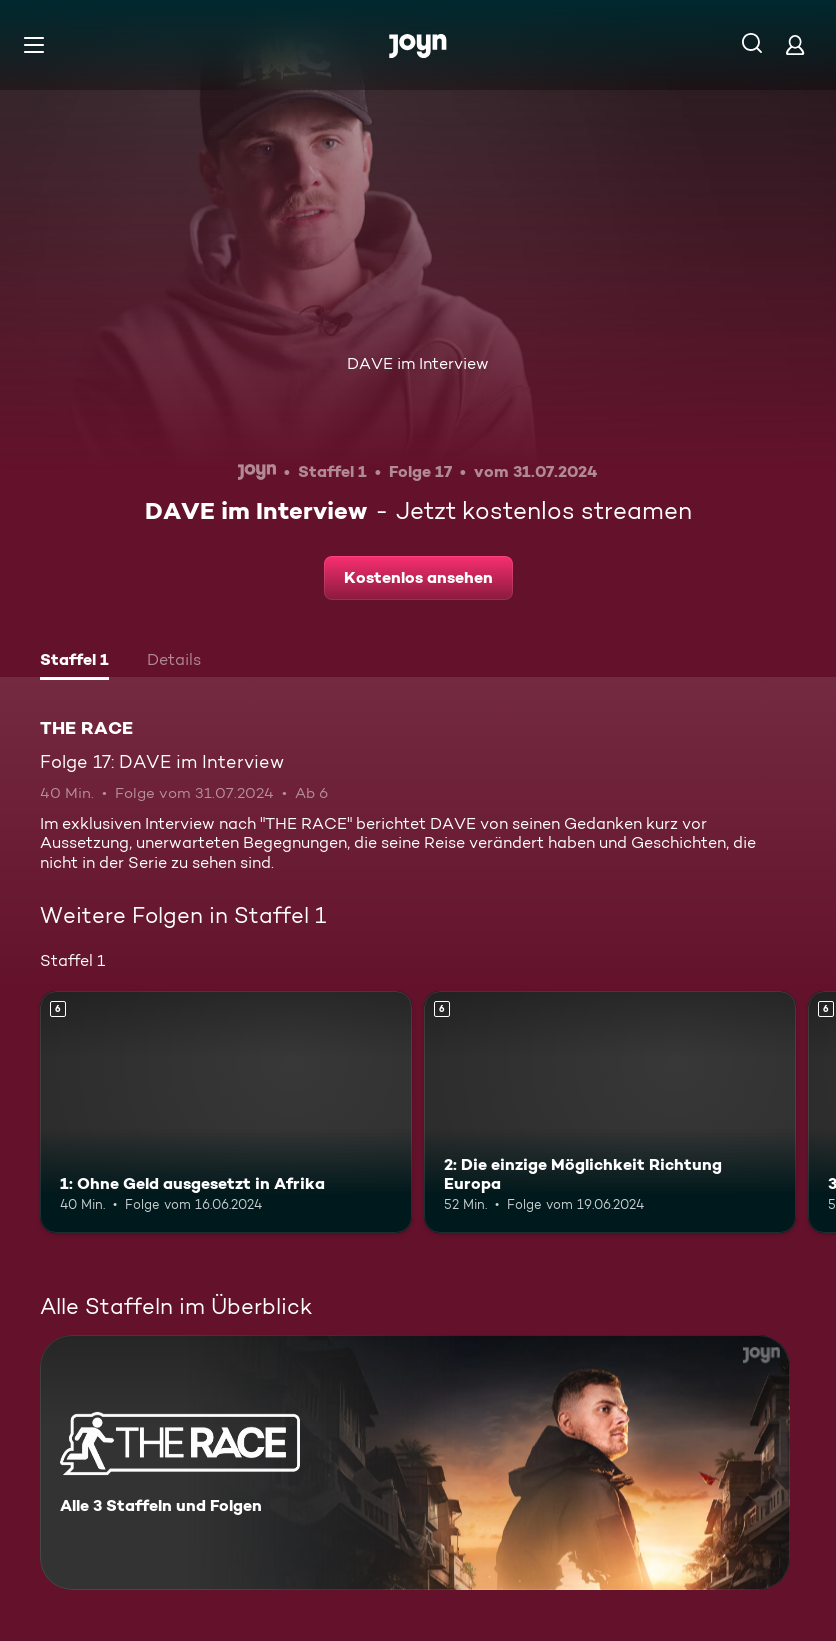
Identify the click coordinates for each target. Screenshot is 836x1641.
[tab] (74, 662)
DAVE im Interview (418, 363)
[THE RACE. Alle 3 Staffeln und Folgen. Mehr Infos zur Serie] (415, 1462)
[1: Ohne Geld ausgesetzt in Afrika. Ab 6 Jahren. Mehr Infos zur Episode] (226, 1112)
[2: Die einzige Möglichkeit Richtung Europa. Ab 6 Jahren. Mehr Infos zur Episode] (610, 1112)
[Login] (795, 44)
